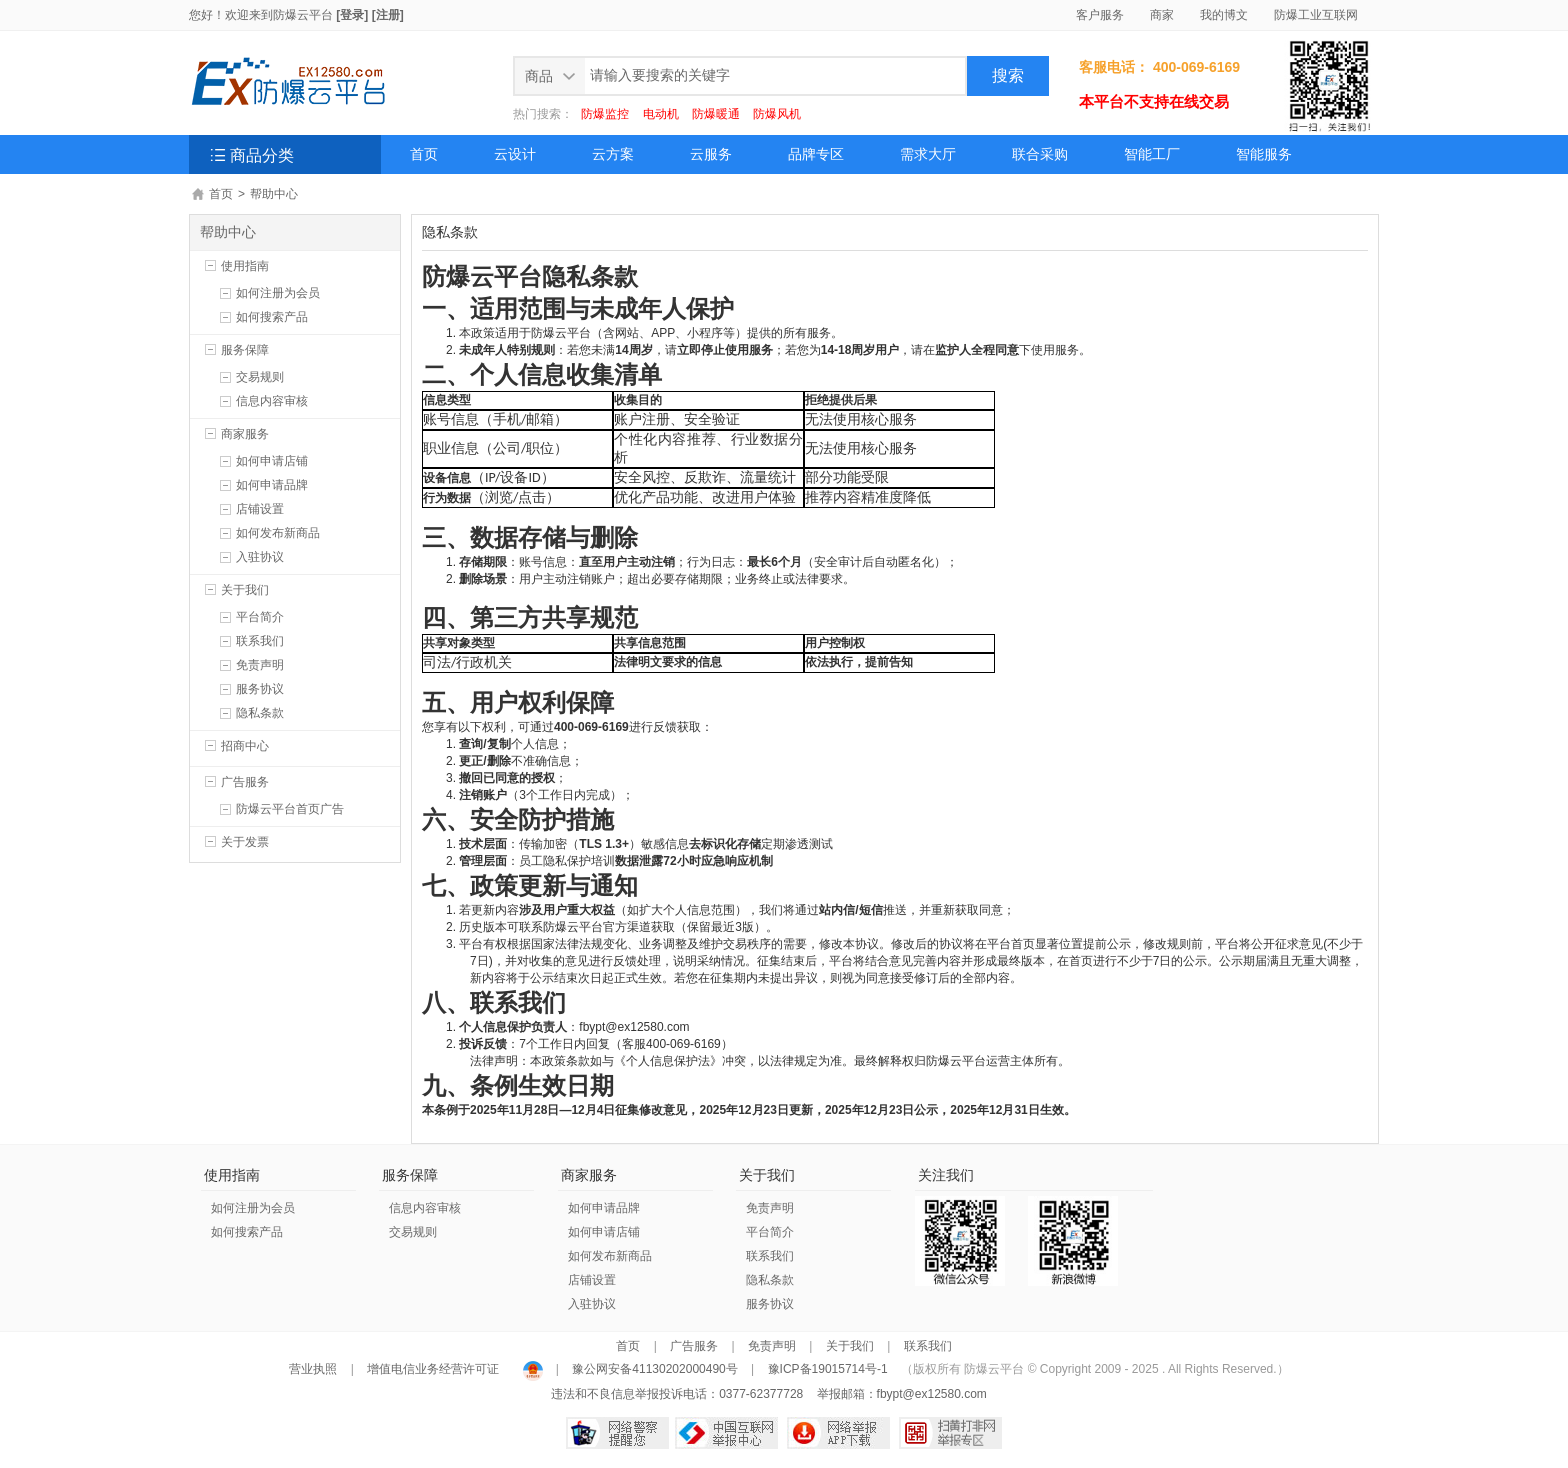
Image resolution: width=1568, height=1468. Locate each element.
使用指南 (245, 266)
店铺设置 (260, 509)
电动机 (661, 114)
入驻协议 (260, 557)
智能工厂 (1152, 154)
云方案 (613, 154)
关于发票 (245, 842)
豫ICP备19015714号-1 (828, 1369)
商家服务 (245, 434)
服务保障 (245, 350)
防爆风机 (777, 114)
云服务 (711, 154)
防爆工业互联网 (1316, 15)
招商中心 (245, 746)
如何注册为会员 (278, 293)
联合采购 (1040, 154)
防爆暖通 (716, 114)
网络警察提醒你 (617, 1433)
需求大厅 (928, 154)
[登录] (352, 15)
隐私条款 (260, 713)
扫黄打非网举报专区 (950, 1433)
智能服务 (1264, 154)
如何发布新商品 (278, 533)
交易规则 (260, 377)
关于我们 (245, 590)
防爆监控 (605, 114)
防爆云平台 (303, 15)
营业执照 (314, 1369)
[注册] (388, 15)
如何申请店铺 (272, 461)
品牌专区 (816, 154)
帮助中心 (274, 194)
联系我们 (260, 641)
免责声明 (260, 665)
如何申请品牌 (272, 485)
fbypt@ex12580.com (932, 1394)
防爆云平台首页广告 (290, 809)
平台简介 (260, 617)
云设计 (515, 154)
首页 (424, 154)
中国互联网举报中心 (726, 1433)
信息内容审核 (272, 401)
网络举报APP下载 (838, 1433)
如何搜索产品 (272, 317)
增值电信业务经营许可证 (433, 1369)
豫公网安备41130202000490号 (655, 1369)
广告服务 (245, 782)
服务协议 (260, 689)
